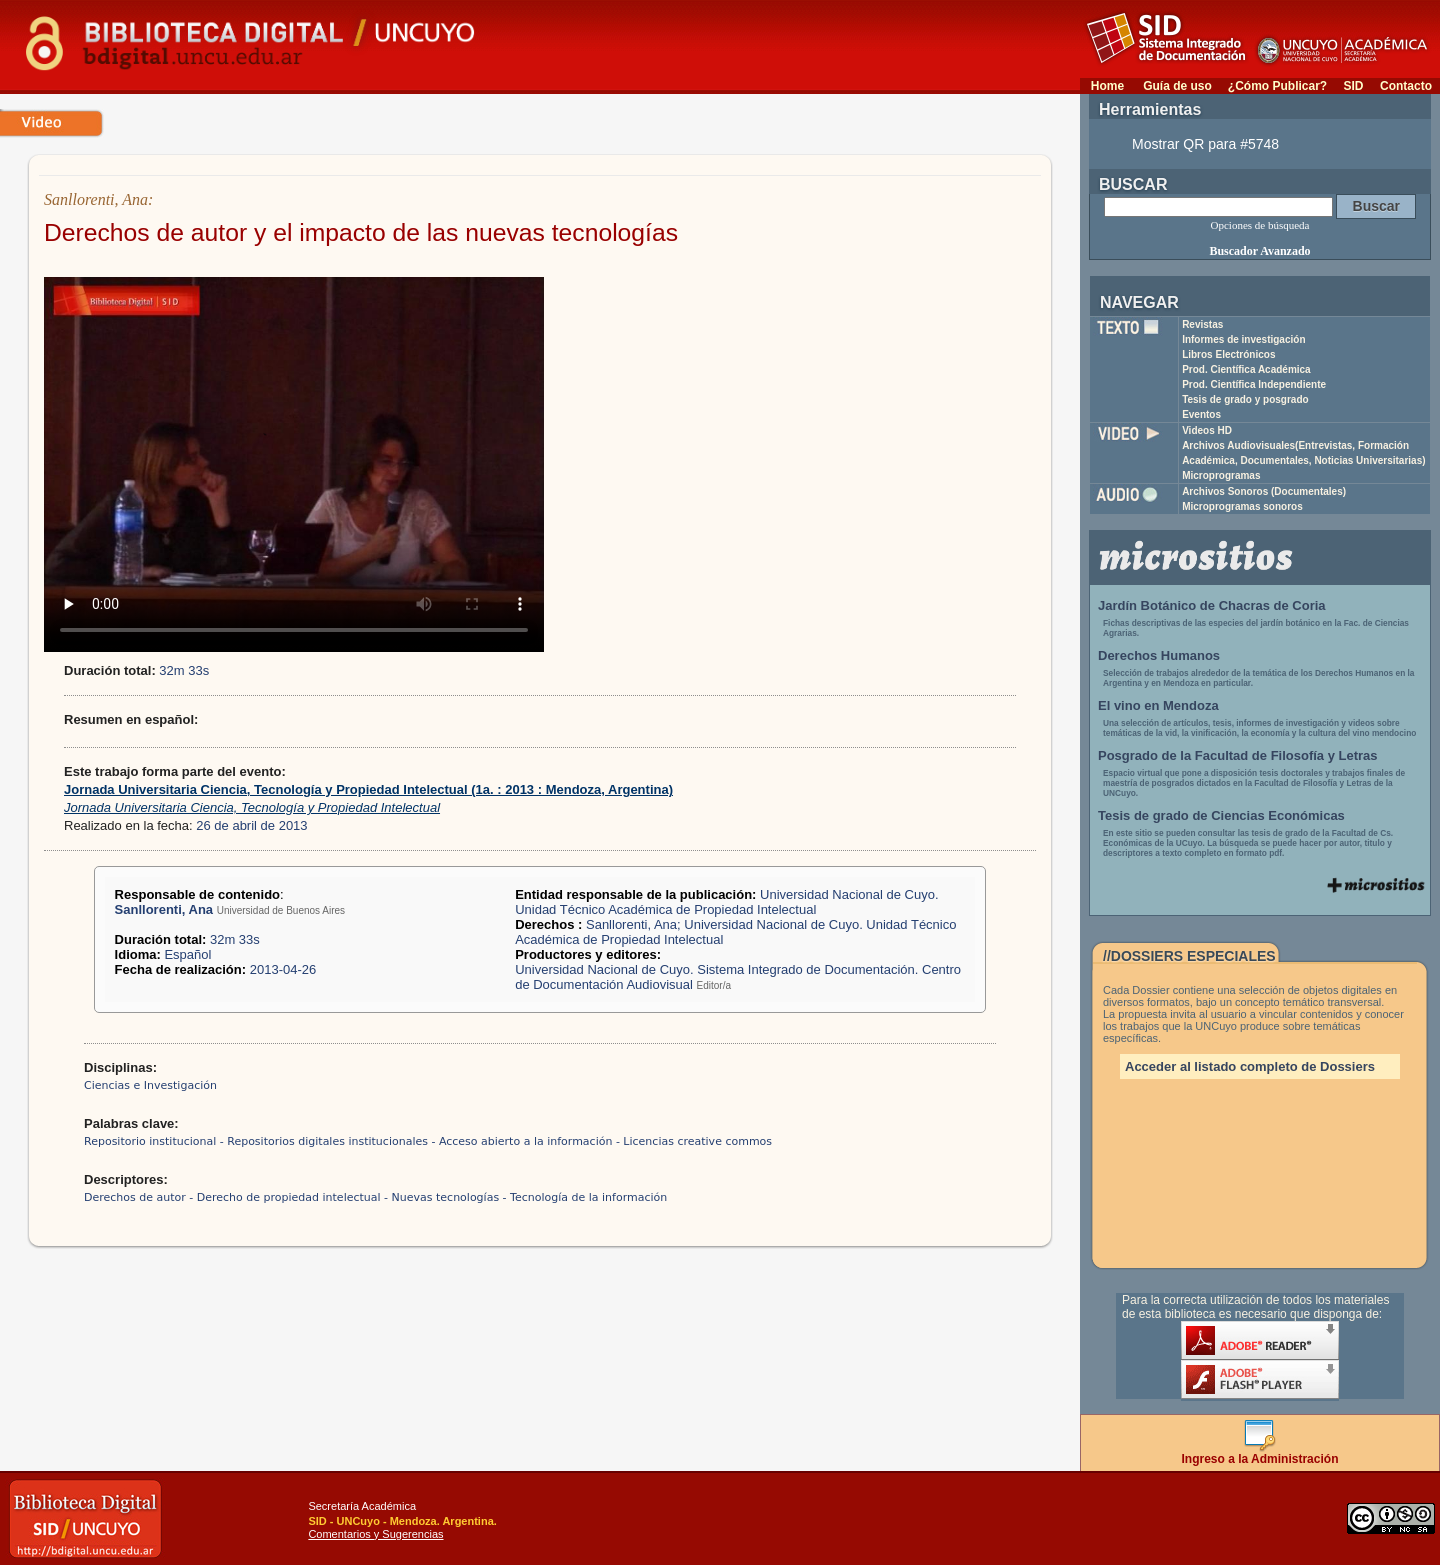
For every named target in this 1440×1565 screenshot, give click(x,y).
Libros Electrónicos (1228, 354)
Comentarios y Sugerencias (375, 1534)
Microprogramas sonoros (1242, 506)
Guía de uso (1177, 86)
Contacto (1406, 86)
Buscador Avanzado (1259, 251)
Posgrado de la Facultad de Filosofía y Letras (1238, 755)
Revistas (1202, 324)
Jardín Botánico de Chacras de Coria (1212, 605)
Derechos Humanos (1159, 655)
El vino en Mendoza (1158, 705)
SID (1353, 86)
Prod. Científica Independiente (1254, 384)
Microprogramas (1221, 475)
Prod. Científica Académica (1246, 369)
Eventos (1201, 414)
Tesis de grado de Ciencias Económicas (1221, 815)
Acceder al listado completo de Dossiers (1250, 1066)
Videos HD (1207, 430)
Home (1107, 86)
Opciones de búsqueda (1260, 225)
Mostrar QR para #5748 (1205, 144)
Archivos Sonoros (1264, 491)
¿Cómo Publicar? (1277, 86)
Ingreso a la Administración (1260, 1453)
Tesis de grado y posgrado (1245, 399)
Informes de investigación (1243, 339)
